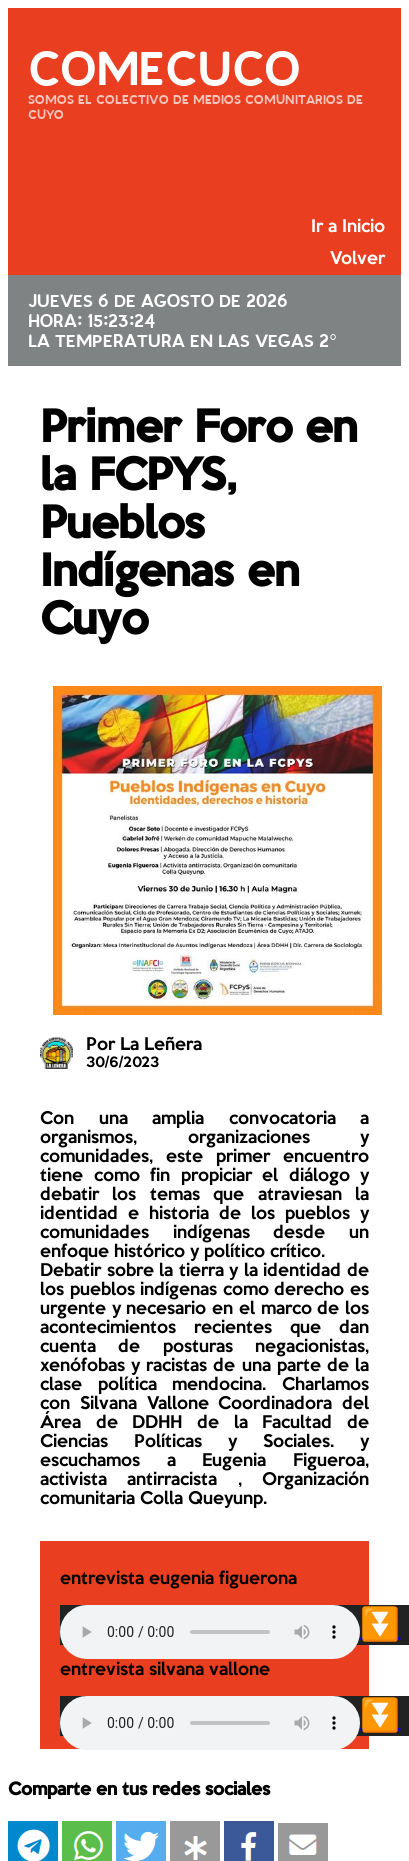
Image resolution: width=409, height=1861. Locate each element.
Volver (357, 259)
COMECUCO (164, 65)
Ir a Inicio (348, 227)
